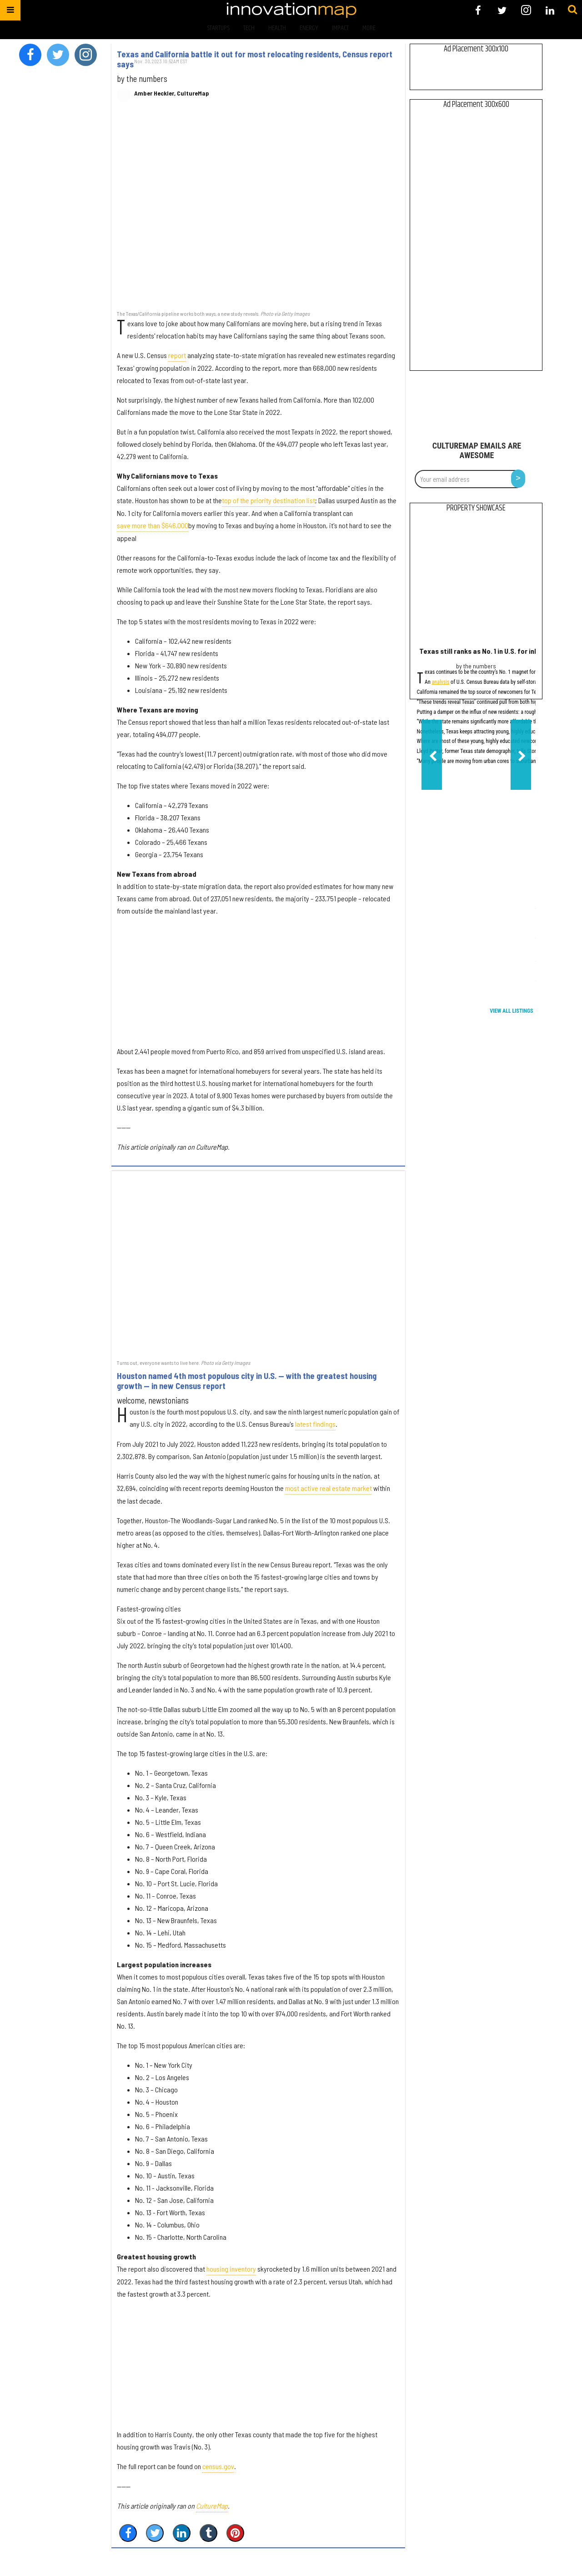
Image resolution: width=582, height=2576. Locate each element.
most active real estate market (328, 1488)
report (177, 355)
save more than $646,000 (152, 525)
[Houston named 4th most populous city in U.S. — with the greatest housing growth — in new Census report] (258, 1264)
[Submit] (572, 10)
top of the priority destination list (268, 500)
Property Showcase (476, 508)
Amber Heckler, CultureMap (171, 93)
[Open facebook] (478, 10)
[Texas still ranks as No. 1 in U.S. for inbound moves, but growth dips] (476, 581)
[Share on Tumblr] (208, 2533)
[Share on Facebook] (128, 2533)
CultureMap (212, 2505)
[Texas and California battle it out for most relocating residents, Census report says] (258, 211)
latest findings (315, 1423)
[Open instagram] (526, 10)
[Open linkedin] (550, 10)
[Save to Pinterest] (235, 2533)
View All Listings (511, 1011)
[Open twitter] (502, 10)
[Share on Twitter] (155, 2533)
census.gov (218, 2466)
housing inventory (231, 2268)
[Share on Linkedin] (182, 2533)
